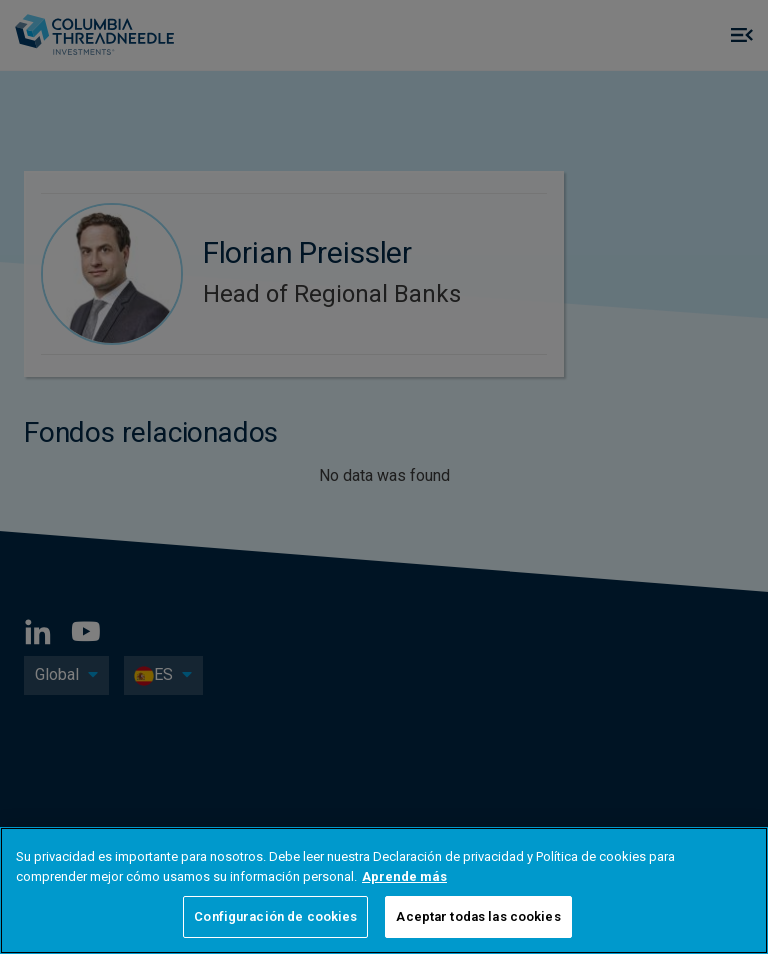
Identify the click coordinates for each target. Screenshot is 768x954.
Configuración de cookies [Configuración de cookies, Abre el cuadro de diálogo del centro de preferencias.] (275, 916)
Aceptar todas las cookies (478, 916)
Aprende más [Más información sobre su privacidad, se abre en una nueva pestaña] (404, 876)
